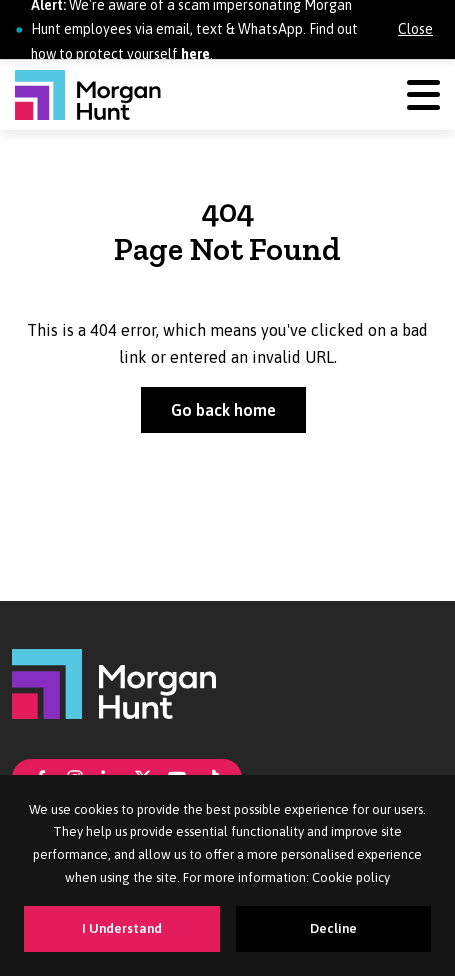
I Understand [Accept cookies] (122, 928)
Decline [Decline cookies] (333, 928)
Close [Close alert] (415, 29)
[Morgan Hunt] (88, 95)
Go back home (223, 410)
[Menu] (423, 94)
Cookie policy (351, 877)
